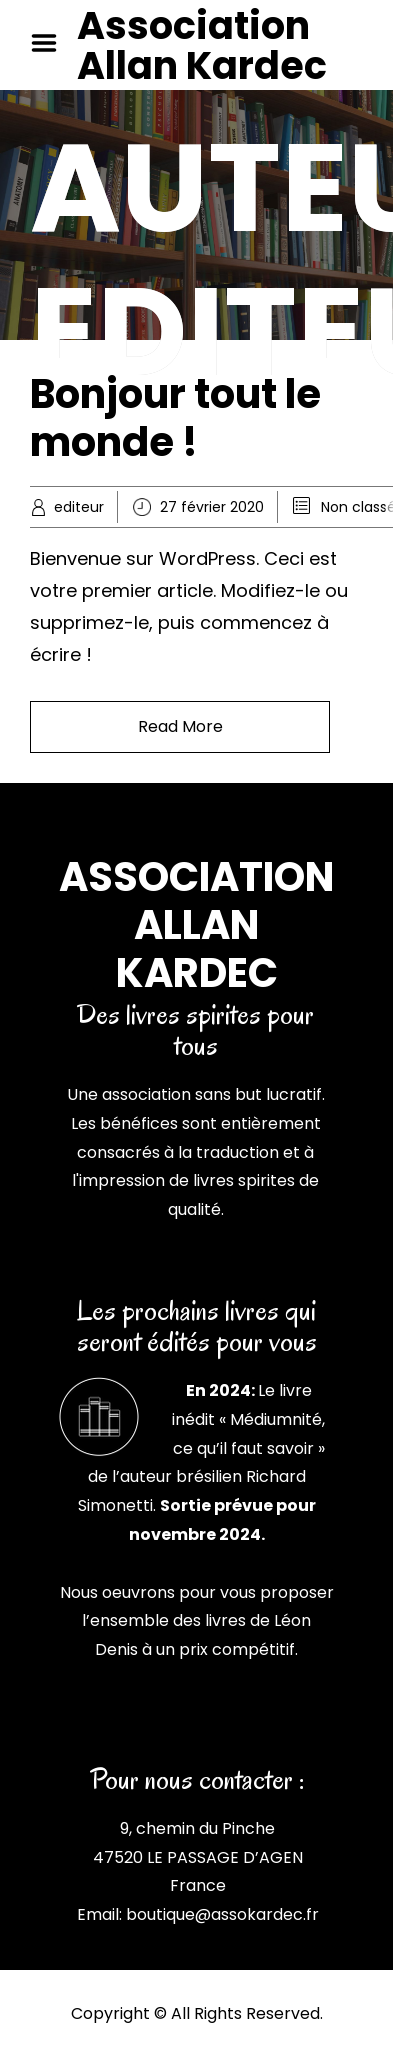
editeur (79, 507)
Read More (180, 726)
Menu (51, 43)
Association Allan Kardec (202, 46)
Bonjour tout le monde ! (175, 418)
